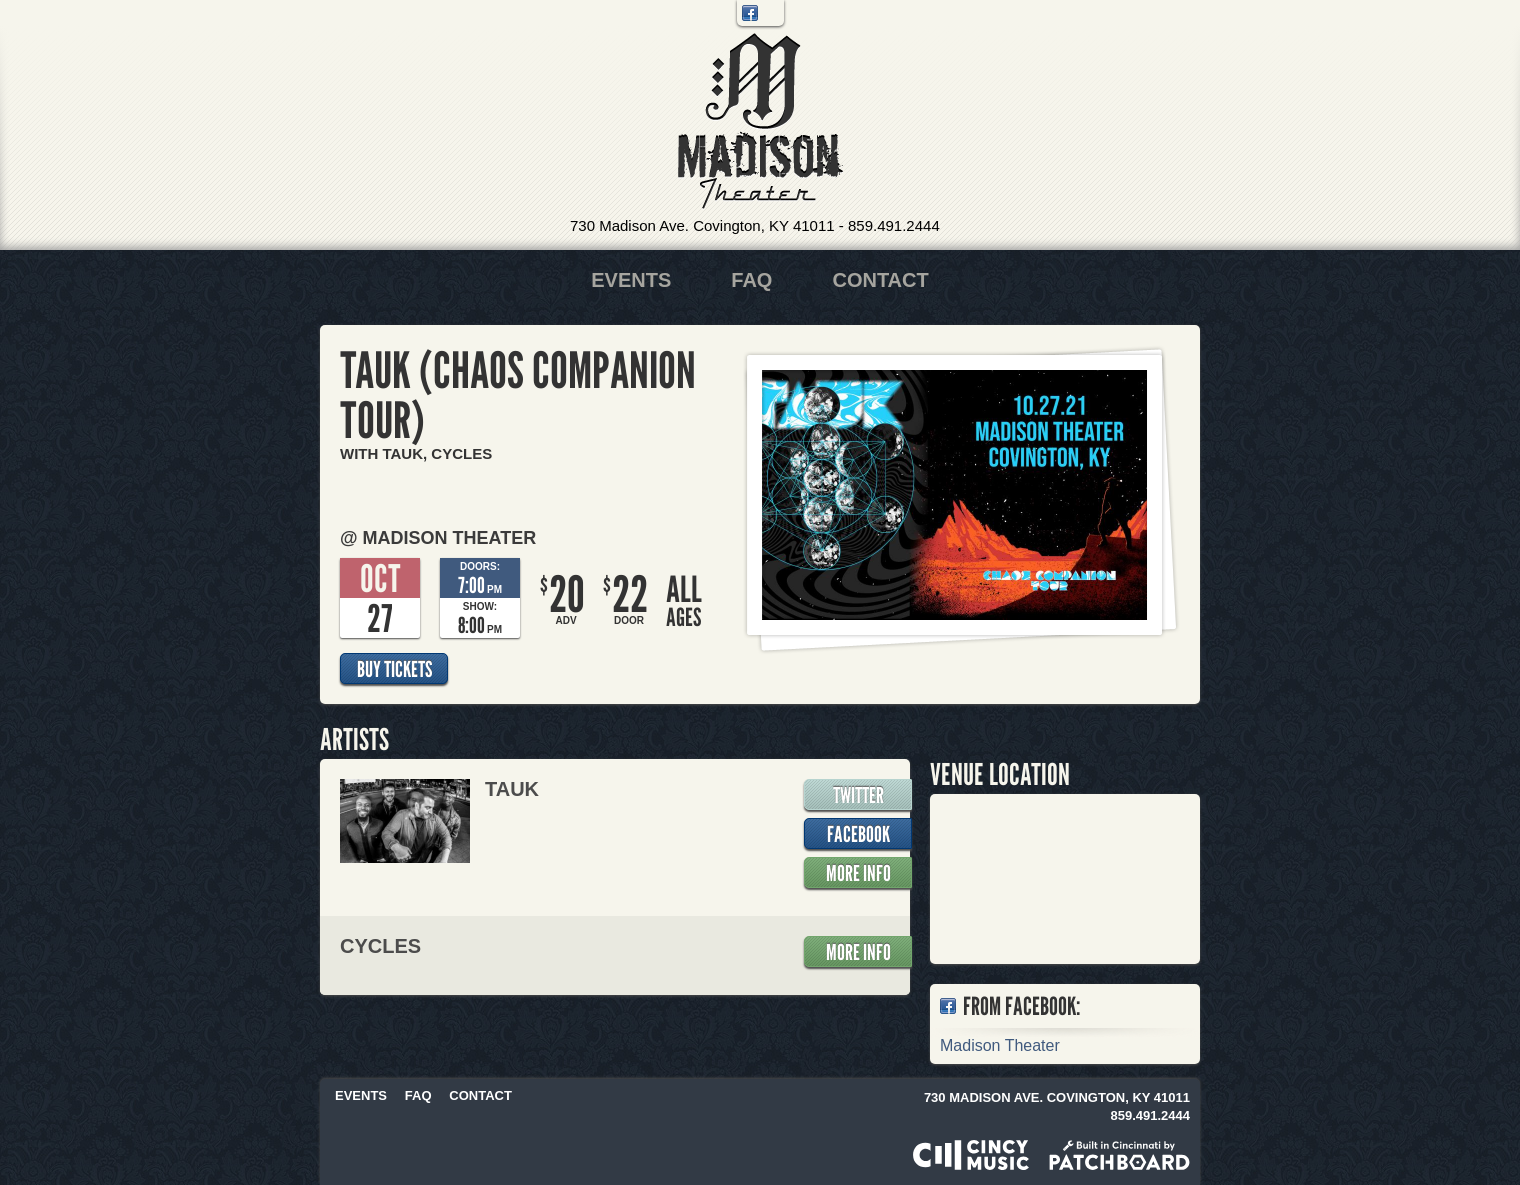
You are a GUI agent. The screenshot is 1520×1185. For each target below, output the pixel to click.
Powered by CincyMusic (971, 1155)
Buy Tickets (394, 669)
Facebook (750, 13)
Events (631, 280)
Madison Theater (760, 121)
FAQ (751, 280)
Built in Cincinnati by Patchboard (1119, 1155)
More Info (858, 873)
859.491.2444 (894, 225)
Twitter (771, 13)
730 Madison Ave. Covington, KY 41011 (702, 225)
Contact (880, 280)
